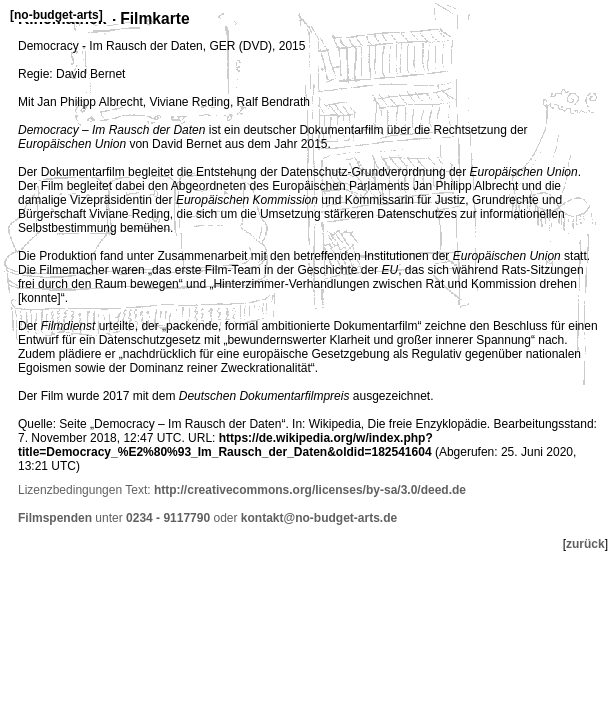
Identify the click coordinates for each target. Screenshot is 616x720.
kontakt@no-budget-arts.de (319, 518)
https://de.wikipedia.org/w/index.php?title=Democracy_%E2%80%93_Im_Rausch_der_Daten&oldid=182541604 (225, 445)
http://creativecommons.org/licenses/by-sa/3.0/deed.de (310, 490)
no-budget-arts (56, 15)
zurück (585, 544)
